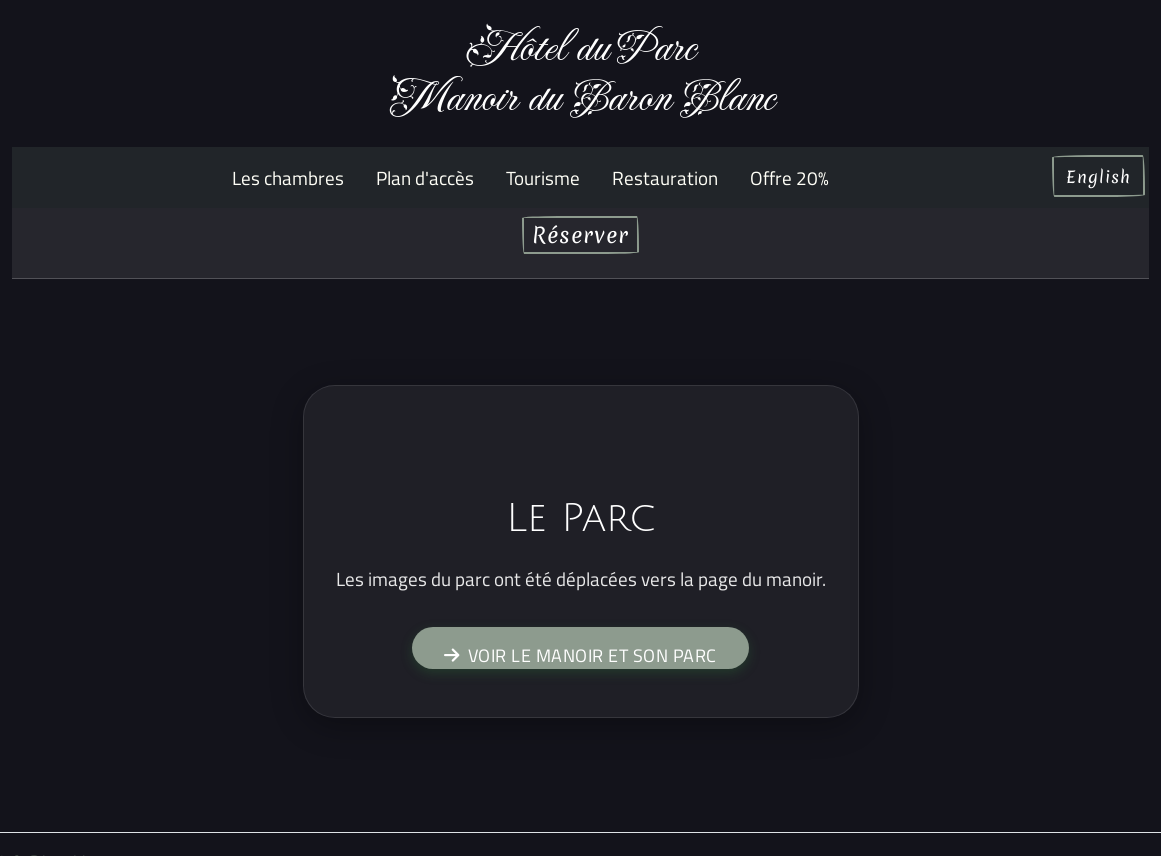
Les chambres (288, 177)
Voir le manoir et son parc (580, 655)
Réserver (580, 235)
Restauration (665, 177)
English (1098, 176)
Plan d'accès (425, 177)
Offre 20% (789, 177)
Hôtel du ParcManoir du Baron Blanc (581, 73)
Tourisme (543, 177)
